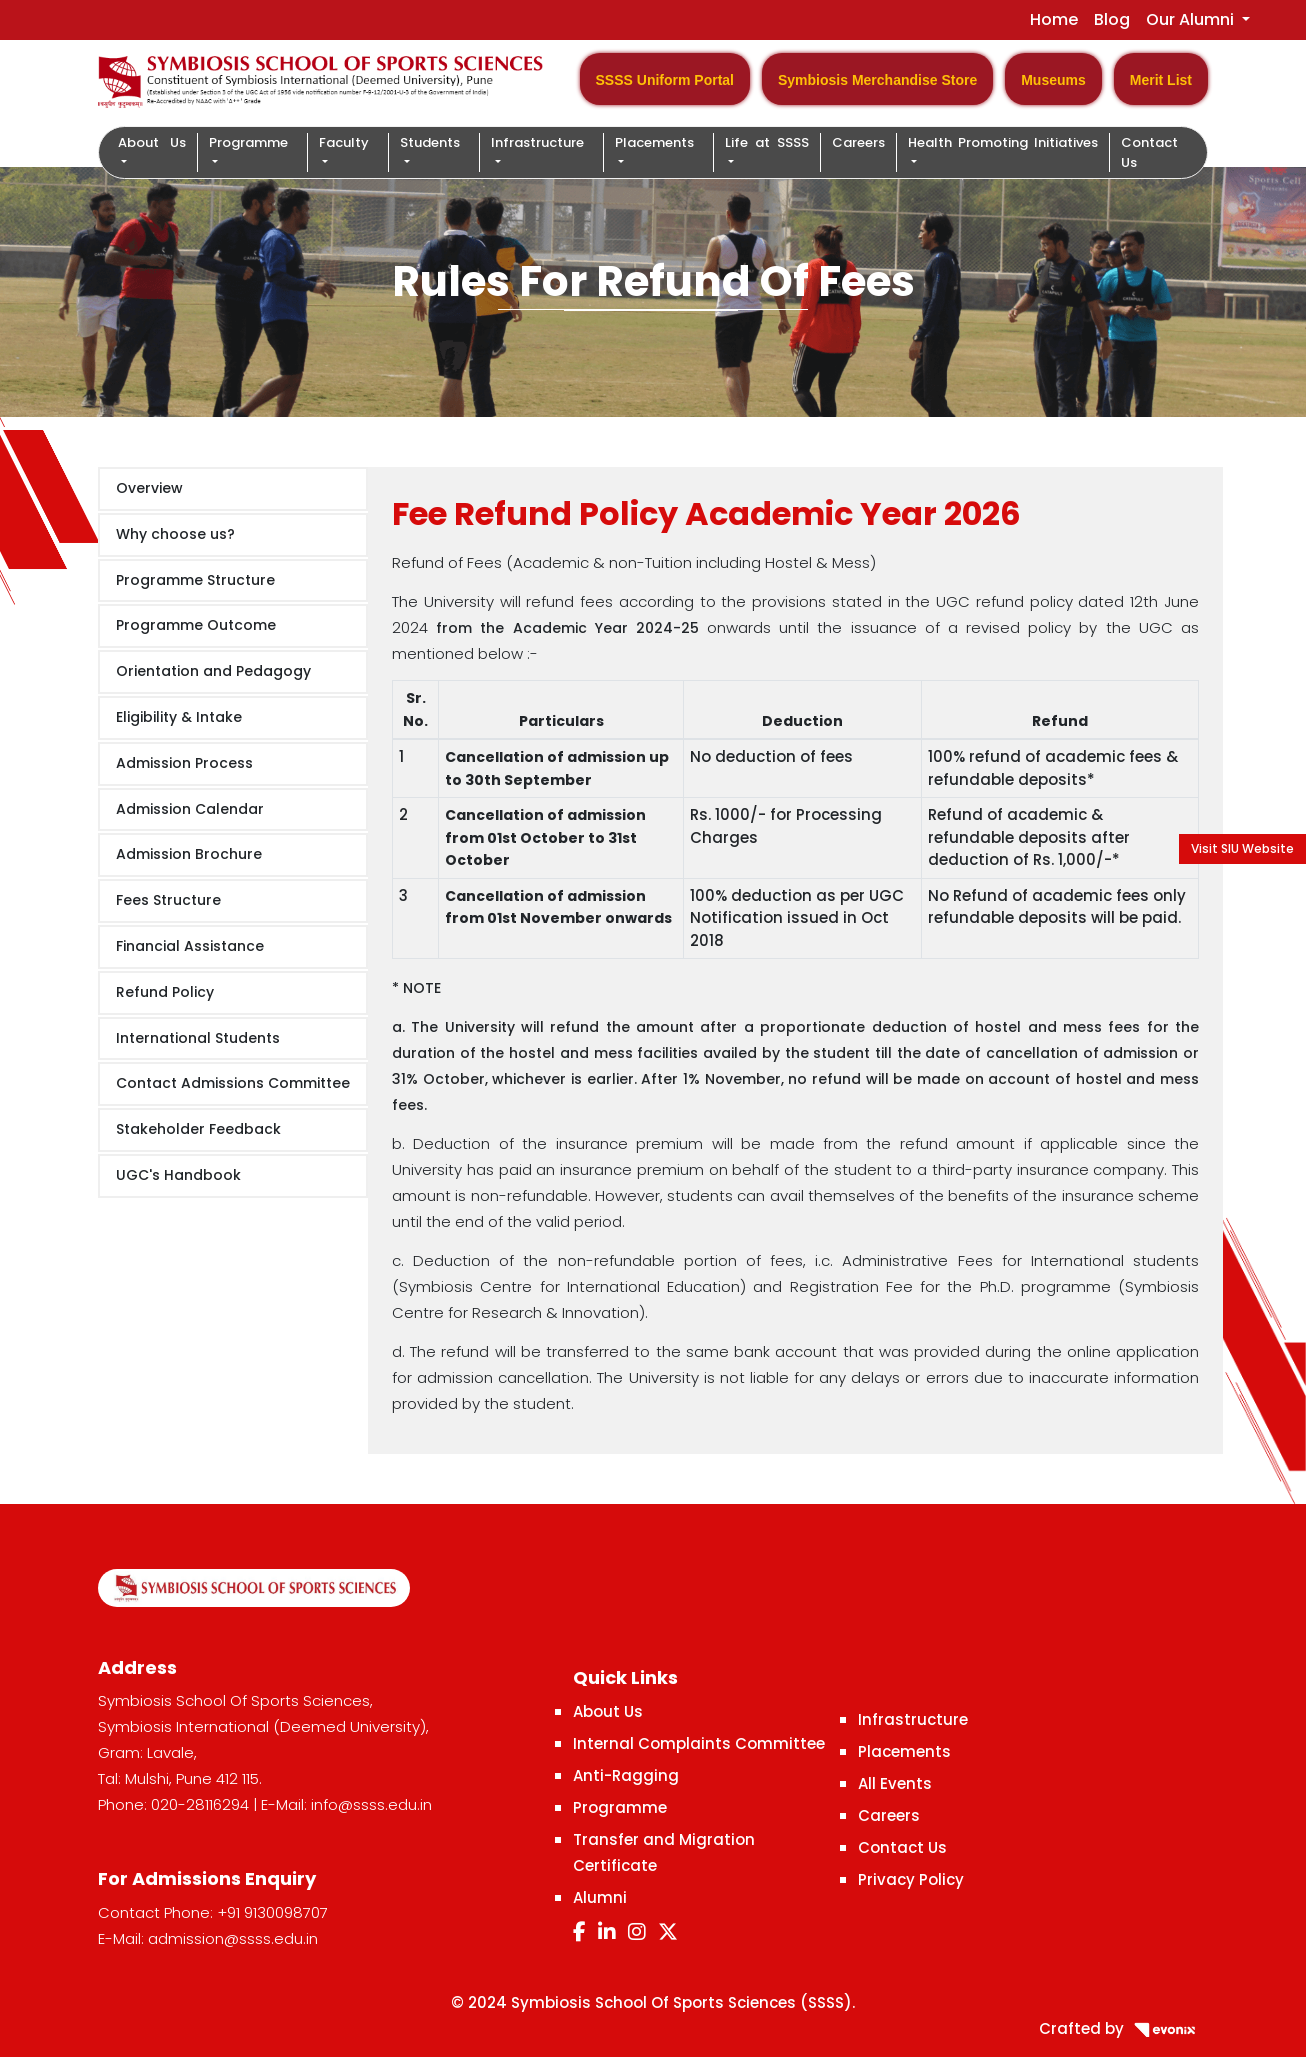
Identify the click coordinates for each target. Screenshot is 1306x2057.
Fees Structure (168, 900)
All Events (895, 1783)
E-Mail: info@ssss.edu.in (346, 1804)
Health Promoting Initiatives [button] (1003, 142)
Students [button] (430, 142)
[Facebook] (579, 1932)
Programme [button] (248, 142)
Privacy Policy (911, 1879)
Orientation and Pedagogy (213, 671)
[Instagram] (637, 1932)
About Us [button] (152, 142)
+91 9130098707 (272, 1912)
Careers (858, 142)
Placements (904, 1751)
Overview (149, 488)
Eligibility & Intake (179, 717)
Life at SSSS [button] (767, 142)
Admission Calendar (190, 809)
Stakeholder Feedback (198, 1129)
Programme (620, 1807)
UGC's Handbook (178, 1175)
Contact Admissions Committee (233, 1083)
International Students (198, 1038)
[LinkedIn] (607, 1932)
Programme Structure (195, 580)
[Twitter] (668, 1932)
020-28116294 (200, 1804)
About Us (608, 1711)
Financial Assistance (190, 946)
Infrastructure (913, 1719)
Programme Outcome (196, 625)
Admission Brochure (189, 854)
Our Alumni (1192, 19)
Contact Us (1149, 152)
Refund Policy (165, 992)
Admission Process (184, 763)
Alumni (600, 1897)
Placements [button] (654, 142)
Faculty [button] (344, 142)
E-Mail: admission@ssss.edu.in (208, 1938)
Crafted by (1123, 2028)
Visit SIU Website (1242, 848)
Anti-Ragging (626, 1775)
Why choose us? (175, 534)
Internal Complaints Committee (699, 1743)
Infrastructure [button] (537, 142)
